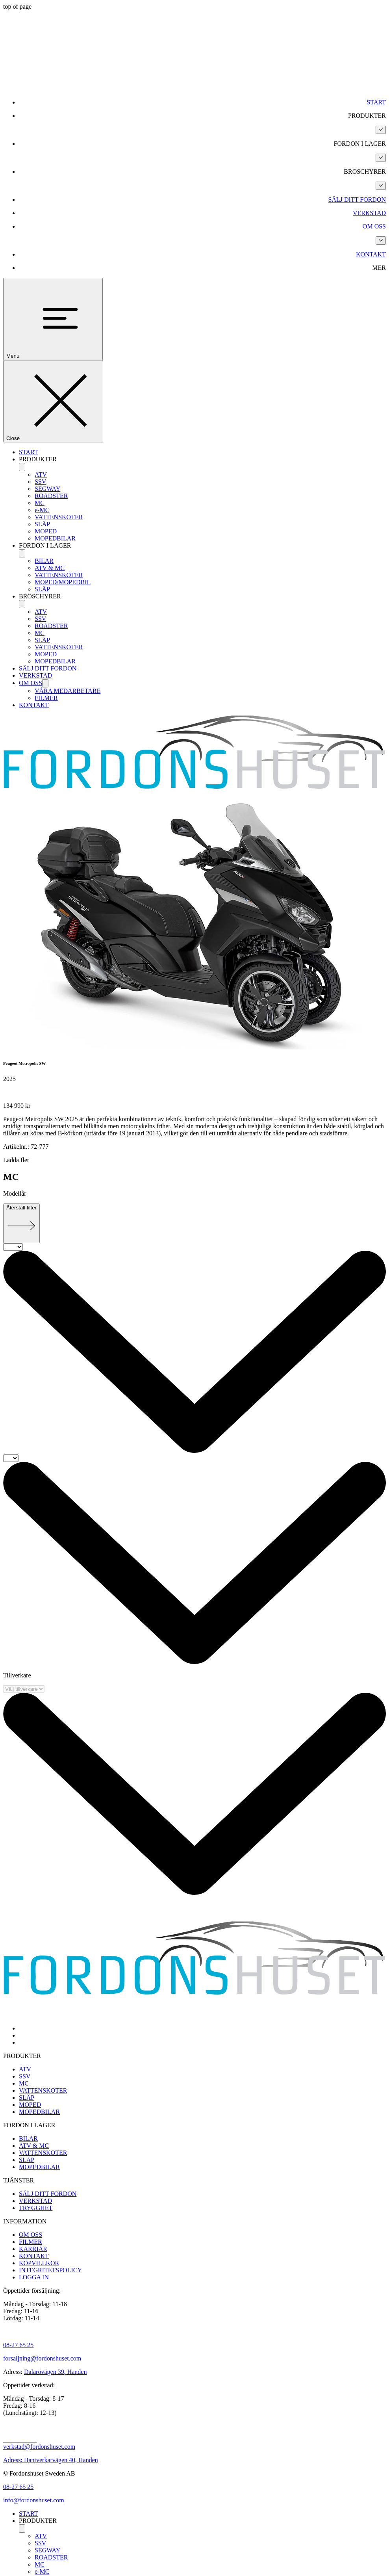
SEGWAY (47, 488)
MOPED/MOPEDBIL (63, 582)
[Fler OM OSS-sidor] (381, 240)
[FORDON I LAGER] (22, 553)
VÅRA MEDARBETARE (67, 690)
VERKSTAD (35, 675)
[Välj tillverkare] (23, 1689)
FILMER (46, 698)
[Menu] (53, 319)
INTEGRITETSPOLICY (50, 2270)
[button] (202, 115)
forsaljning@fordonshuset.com (42, 2358)
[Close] (53, 401)
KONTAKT (34, 705)
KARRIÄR (33, 2248)
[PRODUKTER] (22, 467)
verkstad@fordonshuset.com (39, 2446)
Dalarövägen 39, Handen (55, 2371)
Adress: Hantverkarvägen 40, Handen (50, 2460)
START (28, 452)
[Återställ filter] (21, 1223)
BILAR (44, 560)
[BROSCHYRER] (22, 604)
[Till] (11, 1458)
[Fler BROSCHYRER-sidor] (381, 186)
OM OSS (30, 683)
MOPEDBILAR (55, 538)
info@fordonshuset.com (33, 2500)
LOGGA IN (34, 2277)
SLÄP (42, 524)
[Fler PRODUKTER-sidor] (381, 130)
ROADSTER (51, 495)
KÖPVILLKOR (39, 2263)
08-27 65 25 (18, 2345)
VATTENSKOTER (59, 517)
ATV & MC (50, 568)
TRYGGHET (35, 2208)
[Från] (13, 1247)
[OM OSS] (45, 683)
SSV (40, 481)
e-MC (42, 510)
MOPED (46, 531)
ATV (41, 474)
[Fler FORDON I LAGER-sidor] (381, 158)
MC (39, 503)
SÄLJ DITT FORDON (47, 668)
